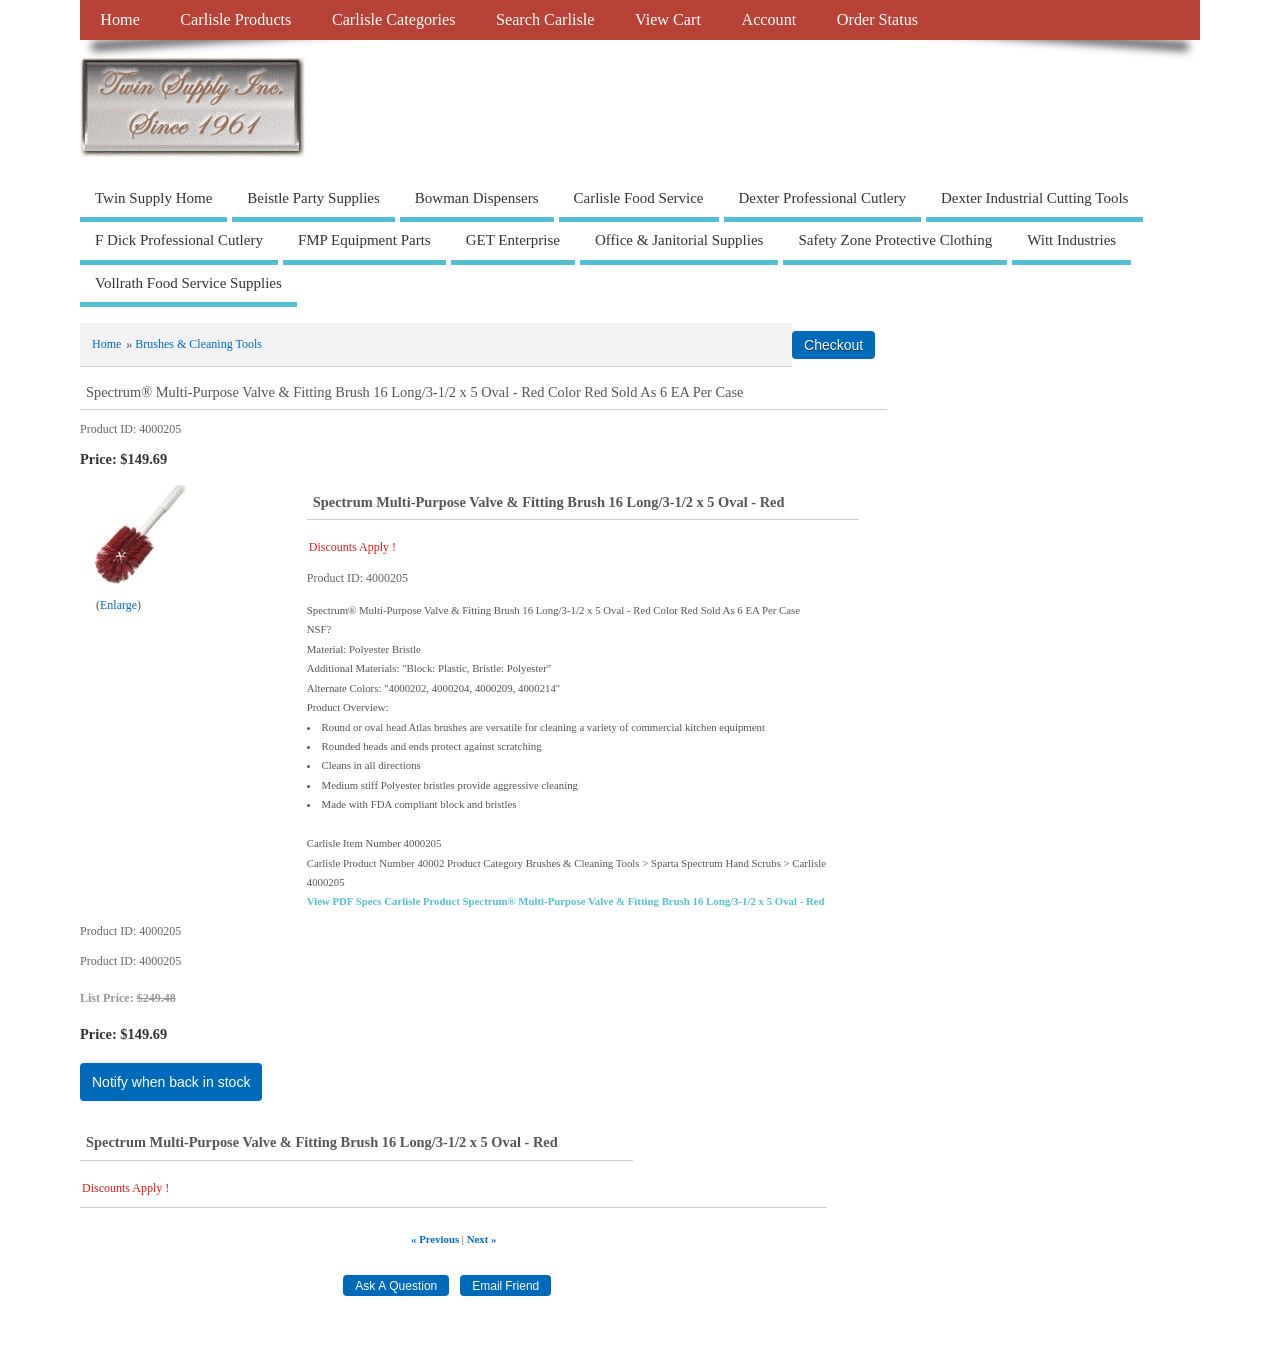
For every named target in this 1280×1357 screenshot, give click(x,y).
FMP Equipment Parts (364, 240)
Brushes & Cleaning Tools (198, 344)
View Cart (668, 20)
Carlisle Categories (394, 20)
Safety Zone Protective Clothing (895, 240)
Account (768, 20)
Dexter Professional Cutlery (822, 198)
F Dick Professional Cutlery (179, 240)
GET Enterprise (513, 240)
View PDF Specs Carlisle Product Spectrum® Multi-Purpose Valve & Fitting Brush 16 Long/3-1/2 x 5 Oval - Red (566, 901)
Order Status (877, 20)
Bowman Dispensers (477, 198)
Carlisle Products (235, 20)
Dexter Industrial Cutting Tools (1034, 198)
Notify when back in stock (171, 1082)
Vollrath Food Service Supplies (188, 283)
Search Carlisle (545, 20)
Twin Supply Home (153, 198)
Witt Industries (1071, 240)
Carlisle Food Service (639, 198)
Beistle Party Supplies (313, 198)
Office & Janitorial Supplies (679, 240)
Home (120, 20)
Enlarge (118, 605)
